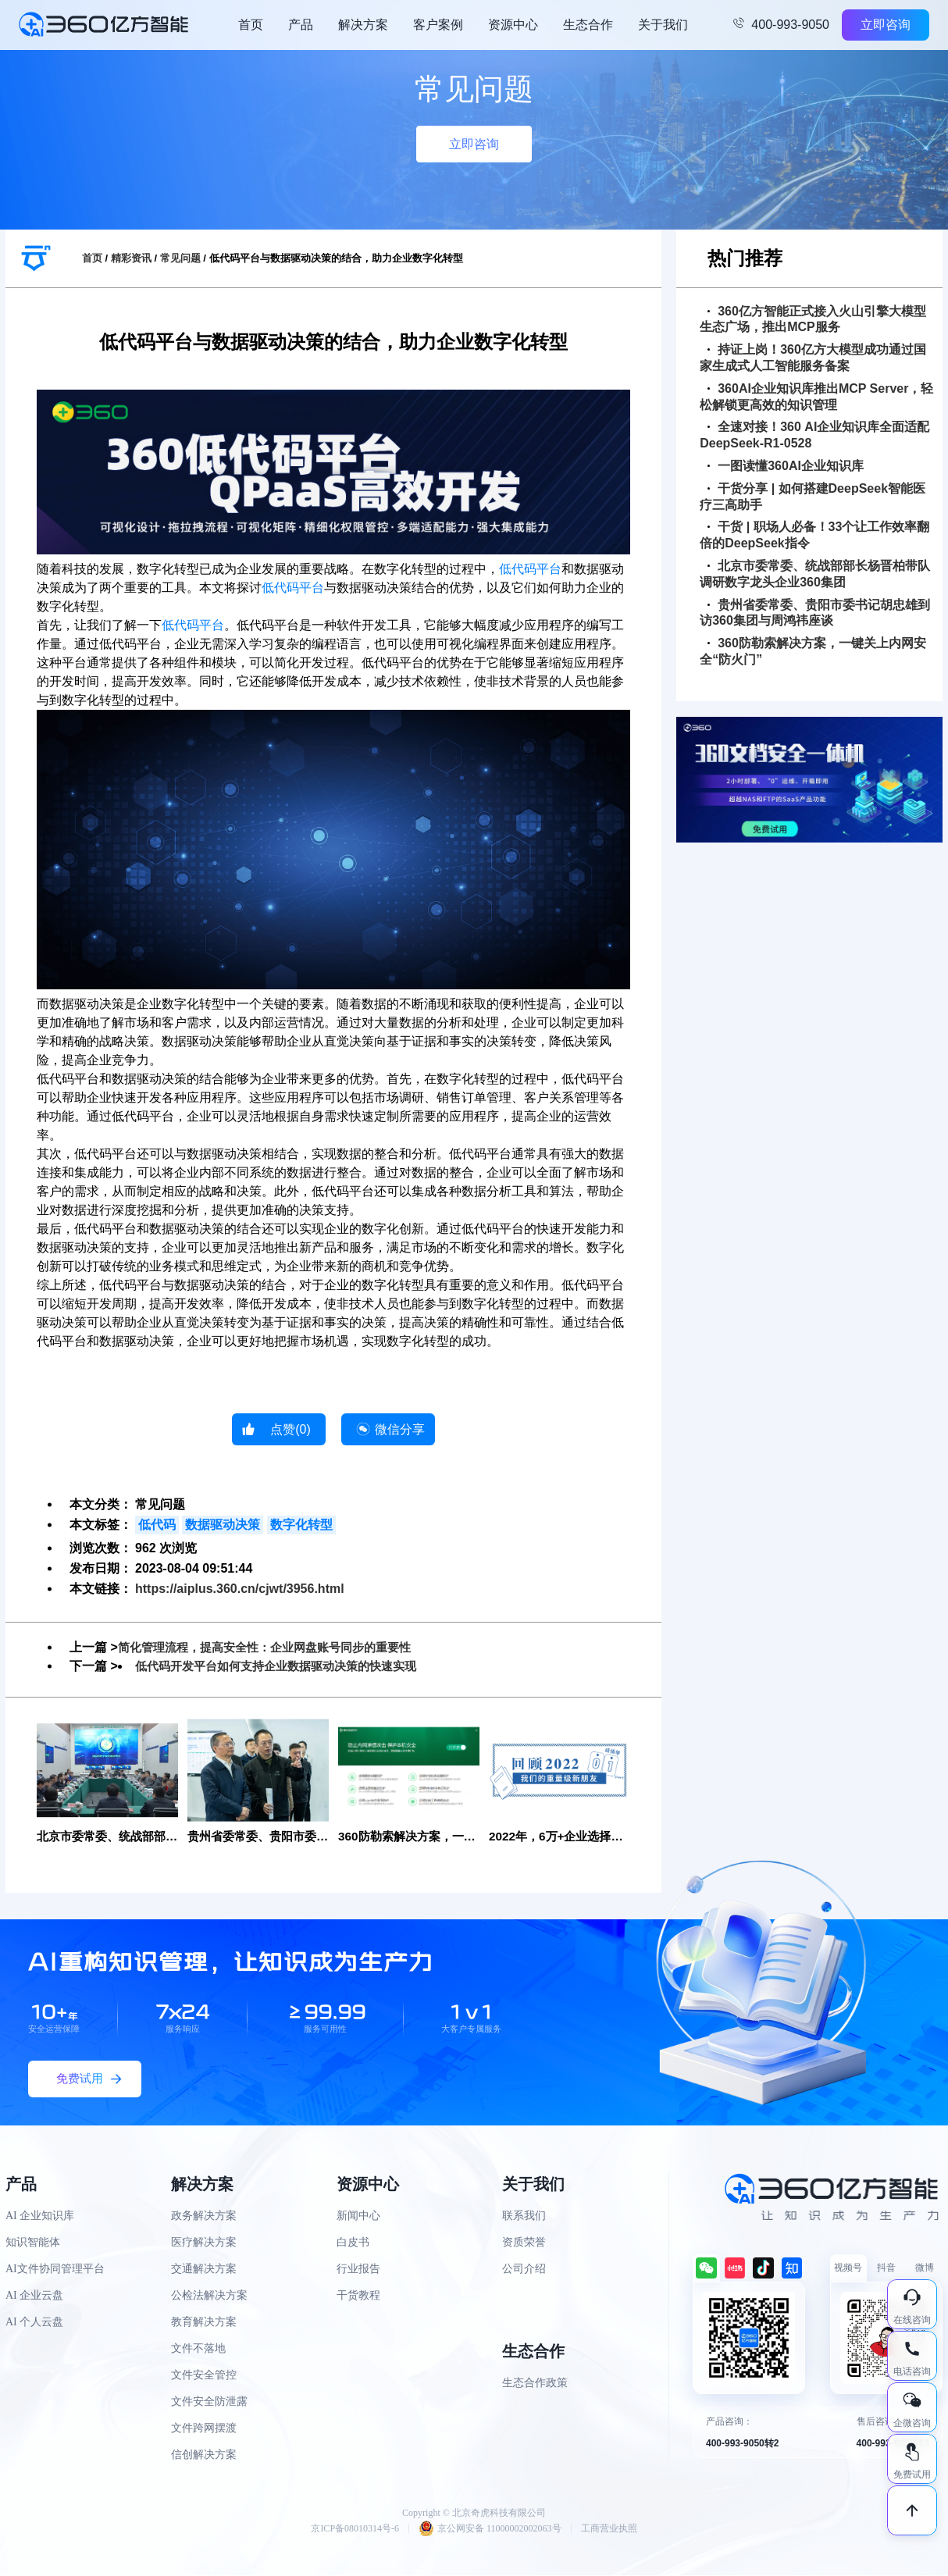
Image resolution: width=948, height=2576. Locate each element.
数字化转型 (301, 1524)
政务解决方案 (204, 2216)
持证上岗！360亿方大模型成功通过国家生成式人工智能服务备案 (813, 357)
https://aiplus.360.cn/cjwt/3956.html (239, 1588)
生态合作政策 (535, 2383)
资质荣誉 (524, 2243)
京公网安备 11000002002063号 (490, 2529)
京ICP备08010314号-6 (355, 2529)
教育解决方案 (204, 2322)
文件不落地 (198, 2349)
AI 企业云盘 (34, 2296)
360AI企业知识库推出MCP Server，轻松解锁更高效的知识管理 (816, 397)
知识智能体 (32, 2243)
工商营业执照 (609, 2529)
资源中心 (513, 24)
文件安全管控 (204, 2376)
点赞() (290, 1429)
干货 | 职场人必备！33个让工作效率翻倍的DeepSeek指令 (814, 535)
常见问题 (180, 258)
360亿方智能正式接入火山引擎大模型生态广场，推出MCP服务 (813, 319)
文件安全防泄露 (209, 2402)
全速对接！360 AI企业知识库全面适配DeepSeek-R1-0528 (814, 435)
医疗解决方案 (204, 2243)
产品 (300, 24)
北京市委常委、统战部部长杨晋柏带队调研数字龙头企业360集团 (815, 574)
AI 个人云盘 (34, 2322)
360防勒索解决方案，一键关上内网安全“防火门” (813, 651)
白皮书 (353, 2243)
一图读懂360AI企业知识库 (785, 465)
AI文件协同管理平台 (55, 2269)
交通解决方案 (204, 2269)
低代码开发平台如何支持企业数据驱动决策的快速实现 (285, 1666)
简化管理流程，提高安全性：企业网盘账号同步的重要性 (274, 1647)
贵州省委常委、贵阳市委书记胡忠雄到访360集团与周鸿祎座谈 (815, 613)
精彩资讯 (131, 258)
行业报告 (358, 2269)
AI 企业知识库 (39, 2216)
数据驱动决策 (222, 1524)
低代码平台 (530, 568)
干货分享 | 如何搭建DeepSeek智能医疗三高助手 (812, 496)
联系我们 (524, 2216)
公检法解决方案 (209, 2296)
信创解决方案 (204, 2455)
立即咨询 (886, 24)
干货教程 (358, 2296)
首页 (250, 24)
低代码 (157, 1524)
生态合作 (588, 24)
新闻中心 (358, 2216)
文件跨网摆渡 (204, 2429)
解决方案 (363, 24)
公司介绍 (524, 2269)
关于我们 (663, 24)
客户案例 (438, 24)
